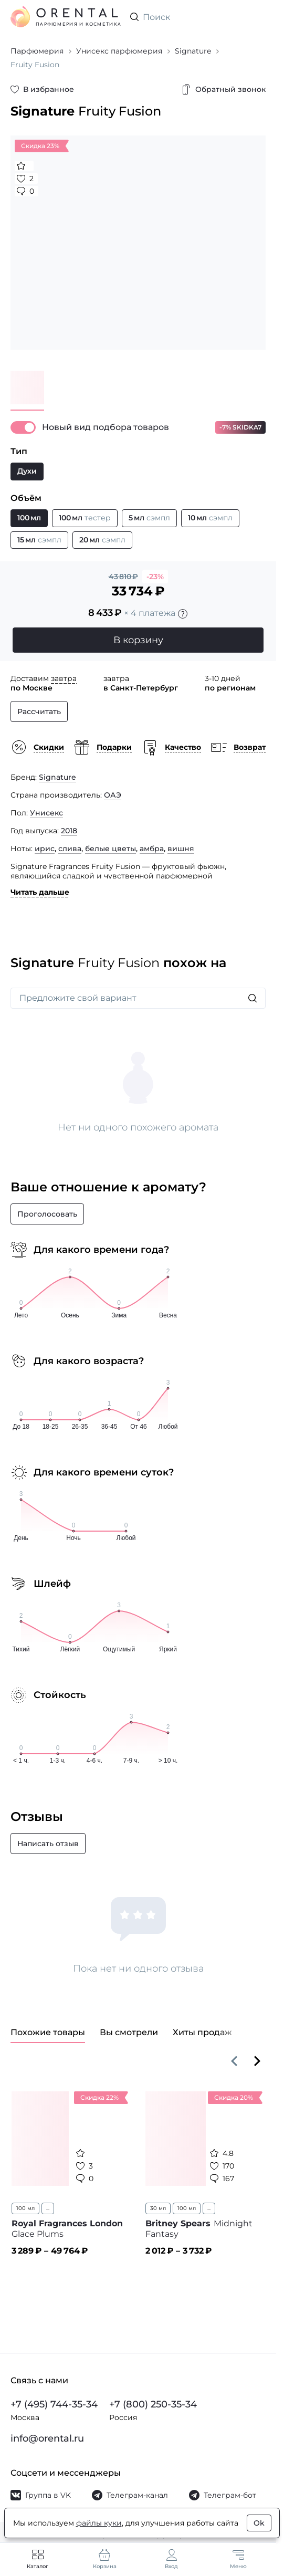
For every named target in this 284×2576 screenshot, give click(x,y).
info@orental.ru (47, 2438)
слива (69, 848)
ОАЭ (112, 795)
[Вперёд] (257, 2061)
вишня (180, 848)
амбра (152, 848)
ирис (45, 848)
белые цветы (110, 848)
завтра (64, 678)
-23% (155, 576)
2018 (69, 830)
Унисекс (46, 813)
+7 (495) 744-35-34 (54, 2404)
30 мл (158, 2208)
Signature (57, 777)
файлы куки (99, 2523)
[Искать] (252, 998)
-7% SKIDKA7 (240, 427)
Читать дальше (39, 892)
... (47, 2208)
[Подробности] (182, 614)
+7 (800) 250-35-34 (153, 2404)
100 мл (25, 2208)
